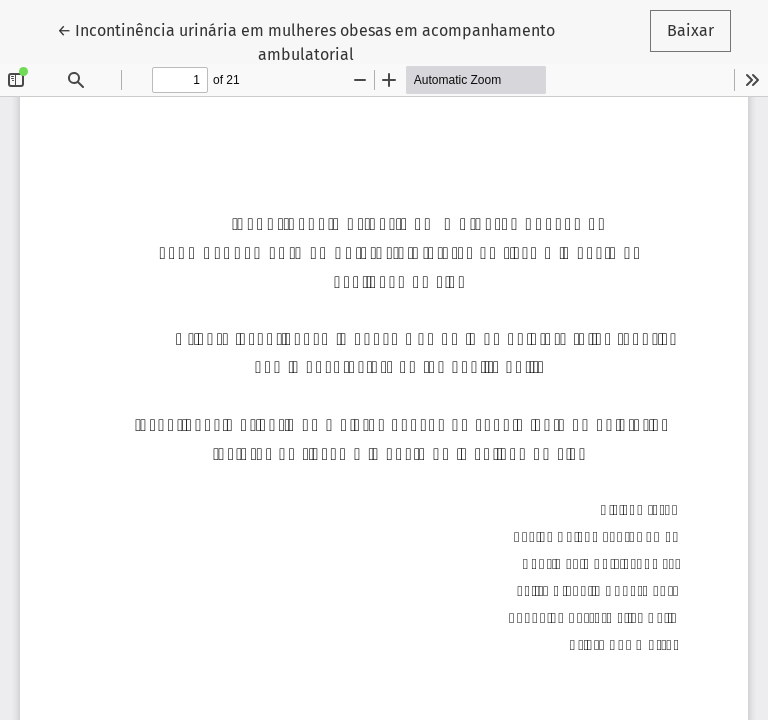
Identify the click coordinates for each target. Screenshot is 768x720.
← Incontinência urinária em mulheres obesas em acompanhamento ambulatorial (306, 41)
